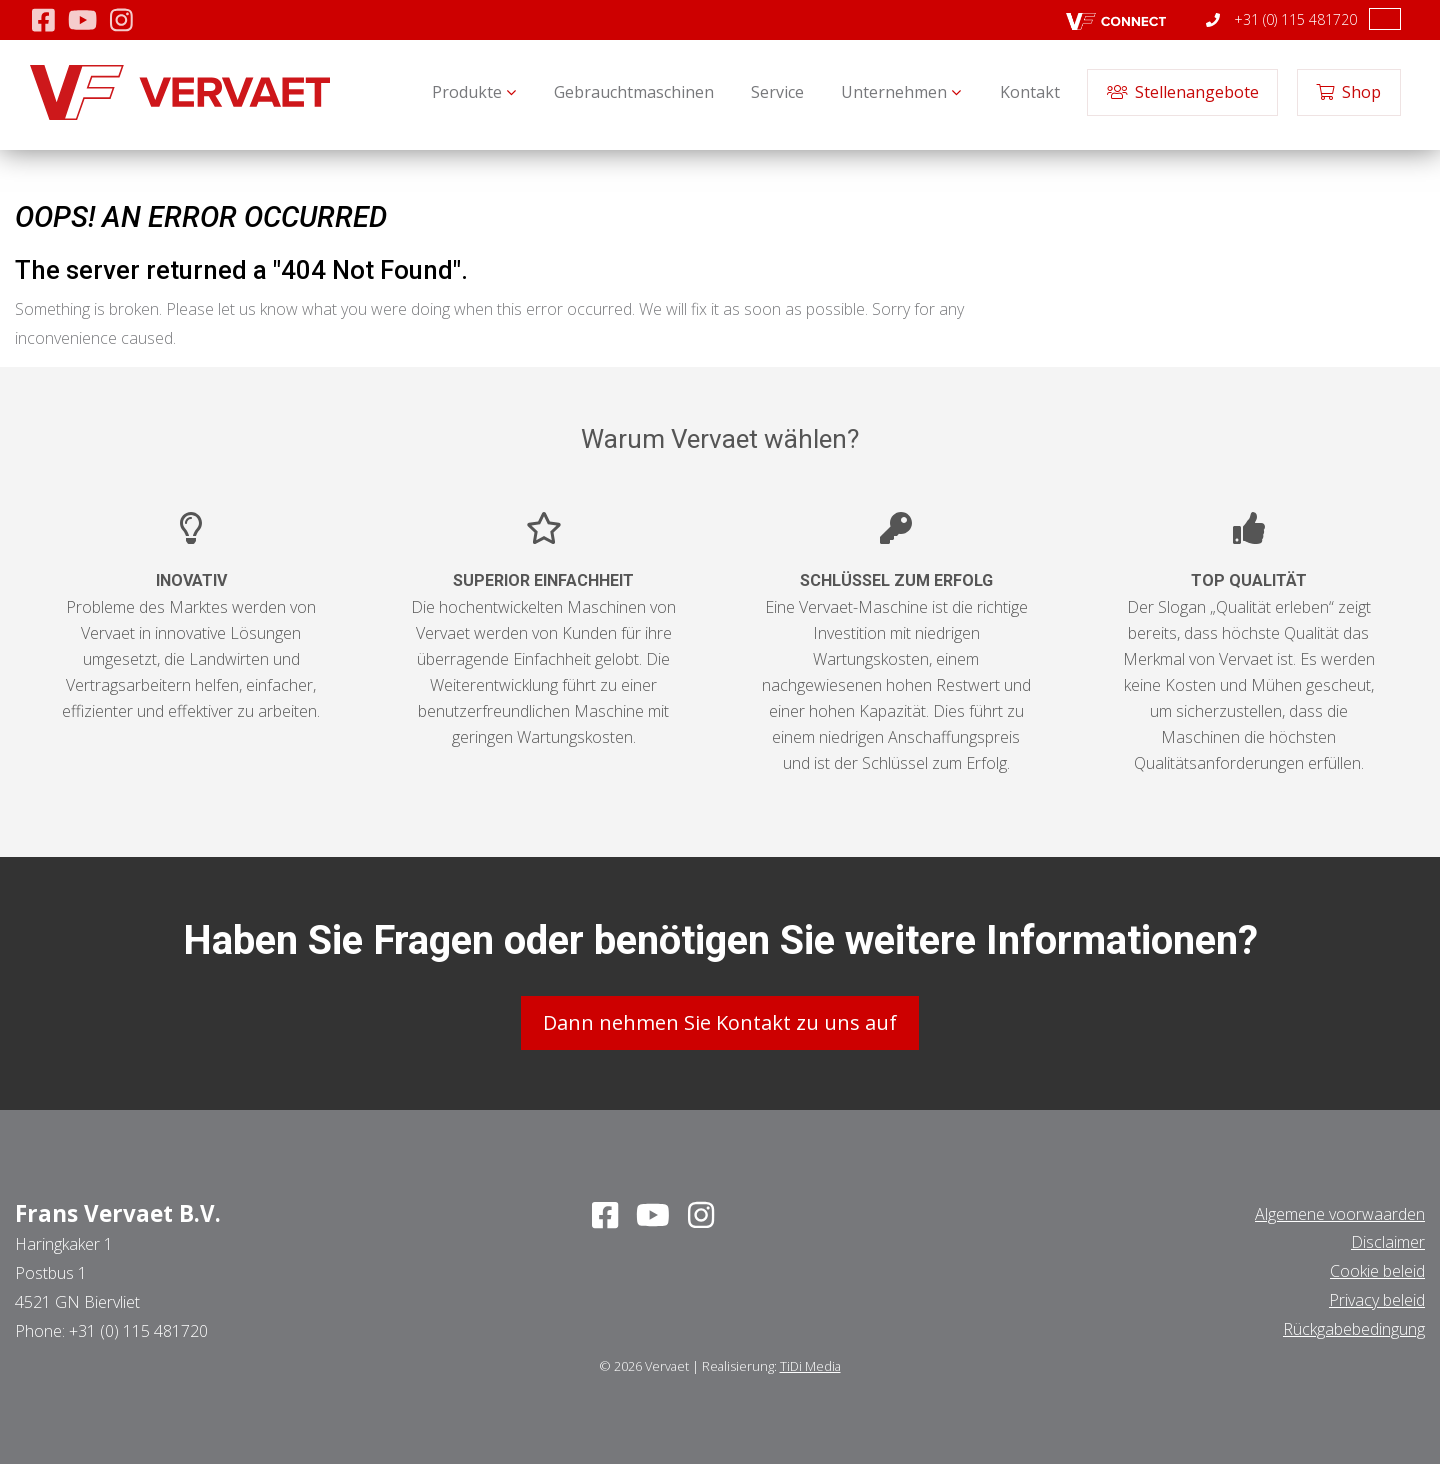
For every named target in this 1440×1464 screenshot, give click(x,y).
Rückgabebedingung (1354, 1328)
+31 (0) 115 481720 (1281, 19)
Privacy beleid (1377, 1299)
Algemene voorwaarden (1340, 1213)
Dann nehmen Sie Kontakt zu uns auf (720, 1021)
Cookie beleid (1377, 1270)
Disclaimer (1388, 1242)
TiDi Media (810, 1365)
